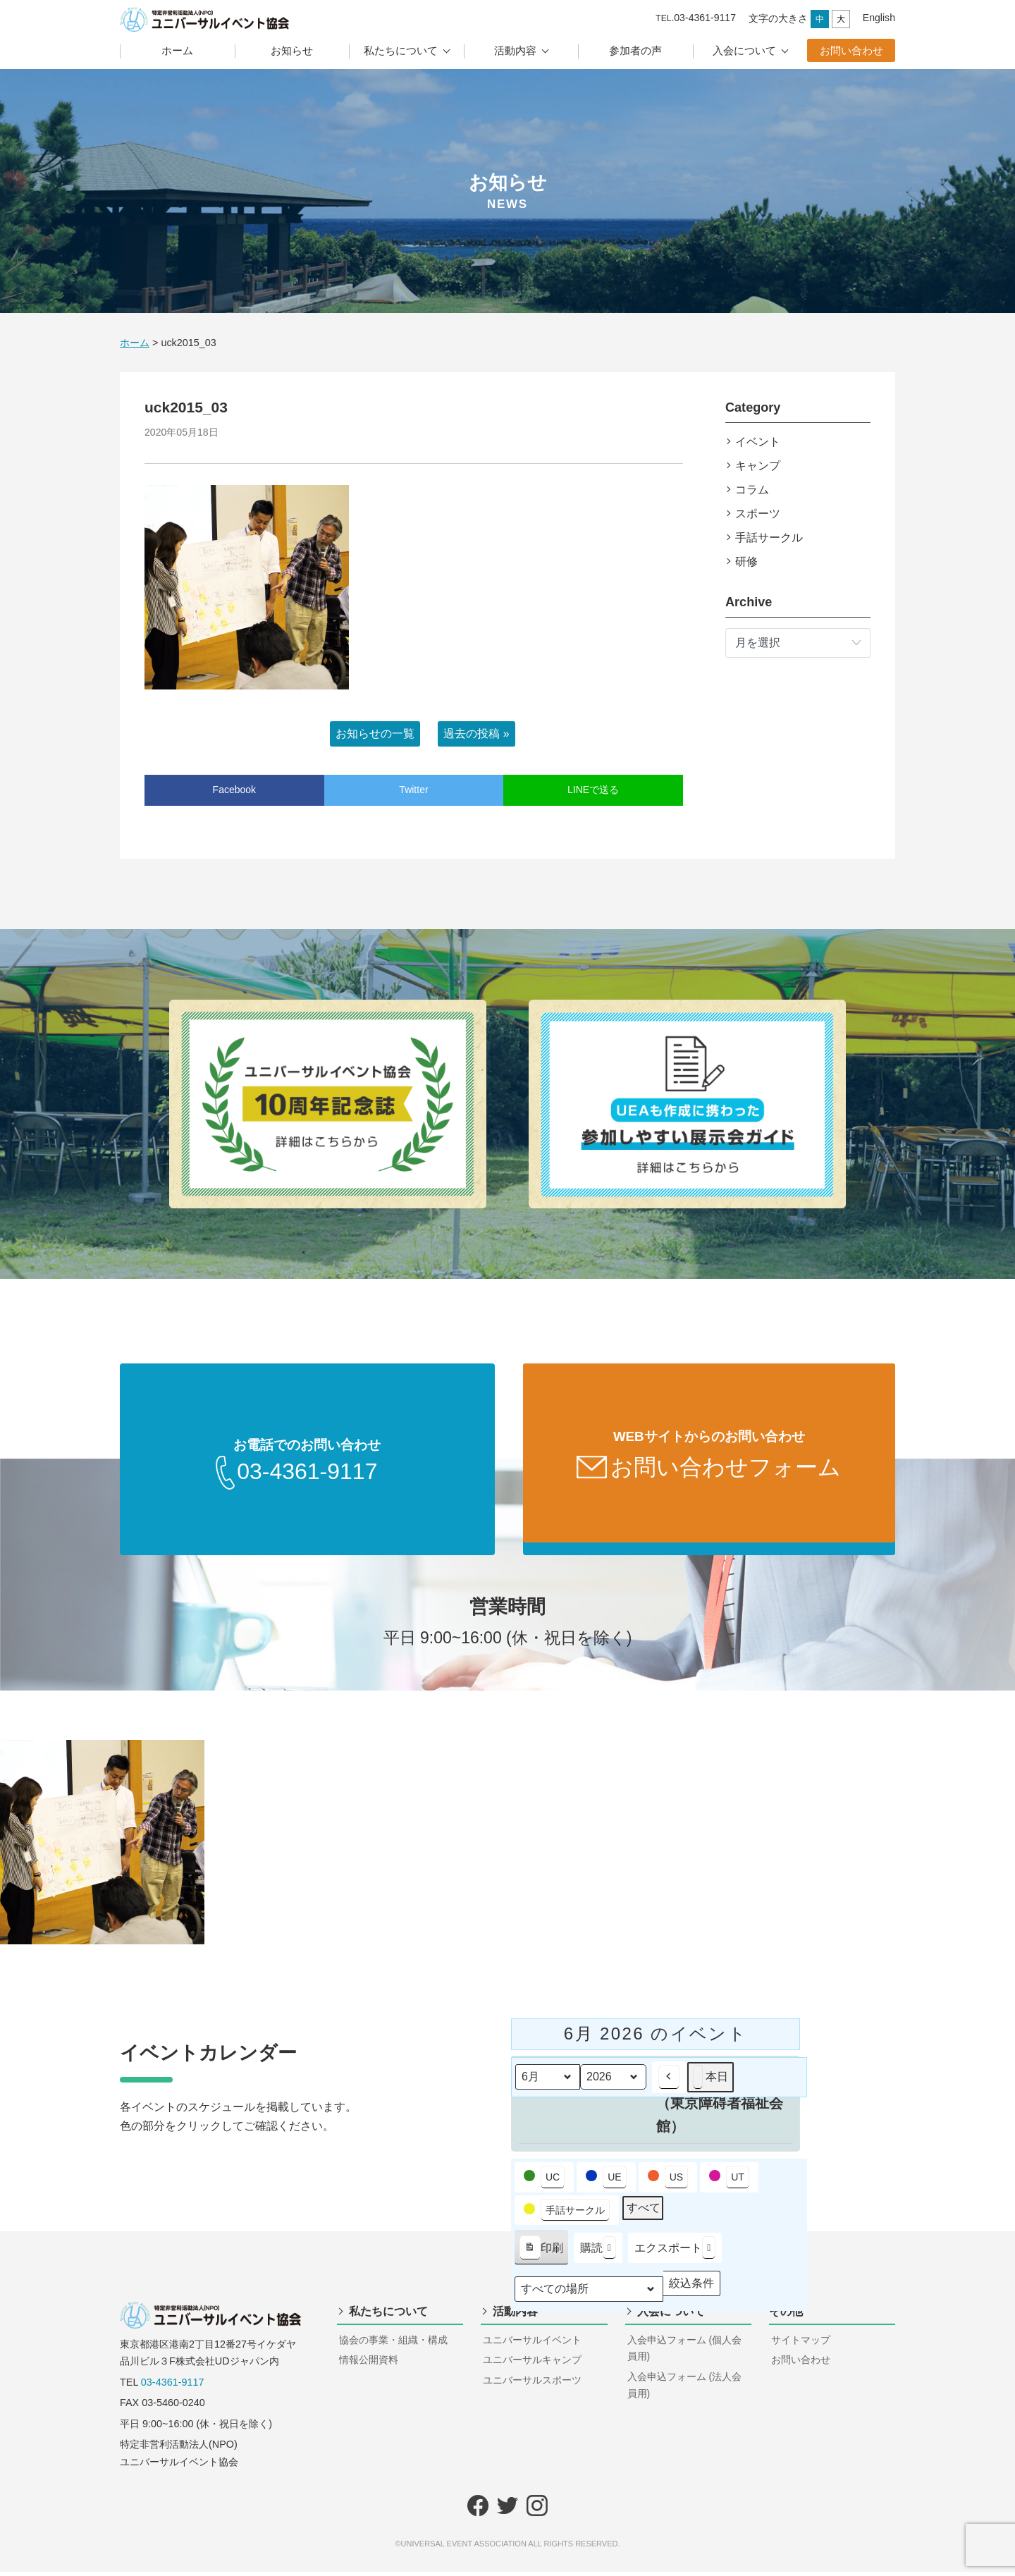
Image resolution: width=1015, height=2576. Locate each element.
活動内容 (515, 50)
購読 (598, 2252)
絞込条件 (691, 2290)
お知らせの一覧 (375, 734)
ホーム (177, 50)
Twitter (413, 789)
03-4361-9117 (172, 2386)
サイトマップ (800, 2344)
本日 (710, 2081)
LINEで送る (593, 789)
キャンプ (757, 466)
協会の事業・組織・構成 (393, 2344)
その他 (786, 2316)
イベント (757, 442)
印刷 (541, 2255)
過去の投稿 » (476, 734)
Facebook (234, 789)
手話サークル (769, 538)
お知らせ (292, 50)
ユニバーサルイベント (532, 2344)
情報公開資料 (368, 2363)
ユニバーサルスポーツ (532, 2384)
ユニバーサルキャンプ (532, 2363)
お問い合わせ (851, 50)
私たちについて (401, 50)
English (879, 17)
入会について (744, 50)
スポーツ (757, 514)
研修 (746, 562)
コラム (752, 490)
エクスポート (674, 2252)
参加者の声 (635, 50)
